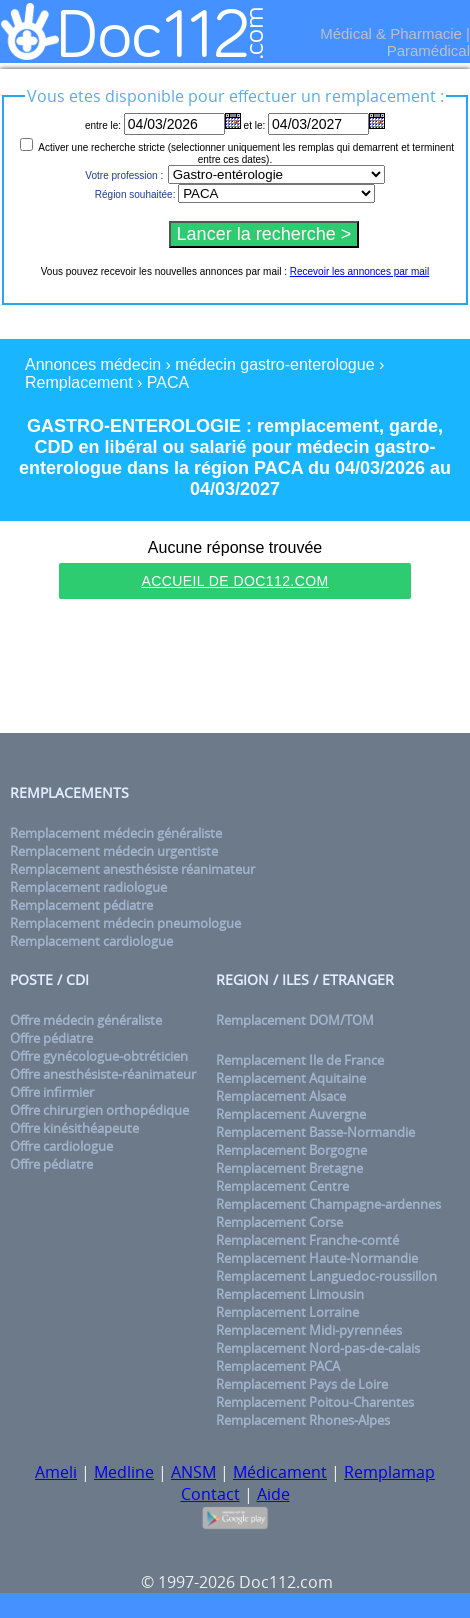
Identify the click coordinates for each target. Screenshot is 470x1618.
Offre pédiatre (51, 1038)
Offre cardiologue (61, 1146)
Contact (210, 1494)
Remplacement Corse (279, 1222)
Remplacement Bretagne (289, 1168)
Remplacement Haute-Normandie (317, 1258)
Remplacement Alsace (281, 1096)
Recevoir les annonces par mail (360, 271)
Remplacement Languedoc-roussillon (326, 1276)
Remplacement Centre (282, 1186)
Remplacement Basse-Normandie (315, 1132)
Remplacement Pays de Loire (302, 1384)
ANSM (193, 1472)
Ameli (56, 1472)
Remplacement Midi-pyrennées (309, 1330)
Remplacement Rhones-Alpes (303, 1420)
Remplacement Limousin (290, 1294)
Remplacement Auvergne (291, 1114)
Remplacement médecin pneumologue (125, 923)
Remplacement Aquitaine (291, 1078)
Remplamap (389, 1472)
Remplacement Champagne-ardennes (328, 1204)
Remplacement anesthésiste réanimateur (132, 869)
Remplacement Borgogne (291, 1150)
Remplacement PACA (278, 1366)
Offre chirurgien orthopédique (99, 1110)
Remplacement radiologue (88, 887)
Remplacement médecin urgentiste (114, 851)
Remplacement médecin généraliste (116, 833)
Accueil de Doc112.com (234, 581)
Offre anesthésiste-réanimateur (103, 1074)
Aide (273, 1494)
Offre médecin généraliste (86, 1020)
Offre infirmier (52, 1092)
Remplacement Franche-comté (307, 1240)
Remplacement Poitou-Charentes (315, 1402)
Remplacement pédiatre (81, 905)
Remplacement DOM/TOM (295, 1020)
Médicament (280, 1472)
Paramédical (428, 50)
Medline (124, 1472)
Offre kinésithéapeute (74, 1128)
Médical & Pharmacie (391, 33)
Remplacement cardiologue (91, 941)
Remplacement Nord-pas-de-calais (318, 1348)
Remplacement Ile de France (300, 1060)
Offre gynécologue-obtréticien (99, 1056)
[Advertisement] (235, 669)
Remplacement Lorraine (287, 1312)
